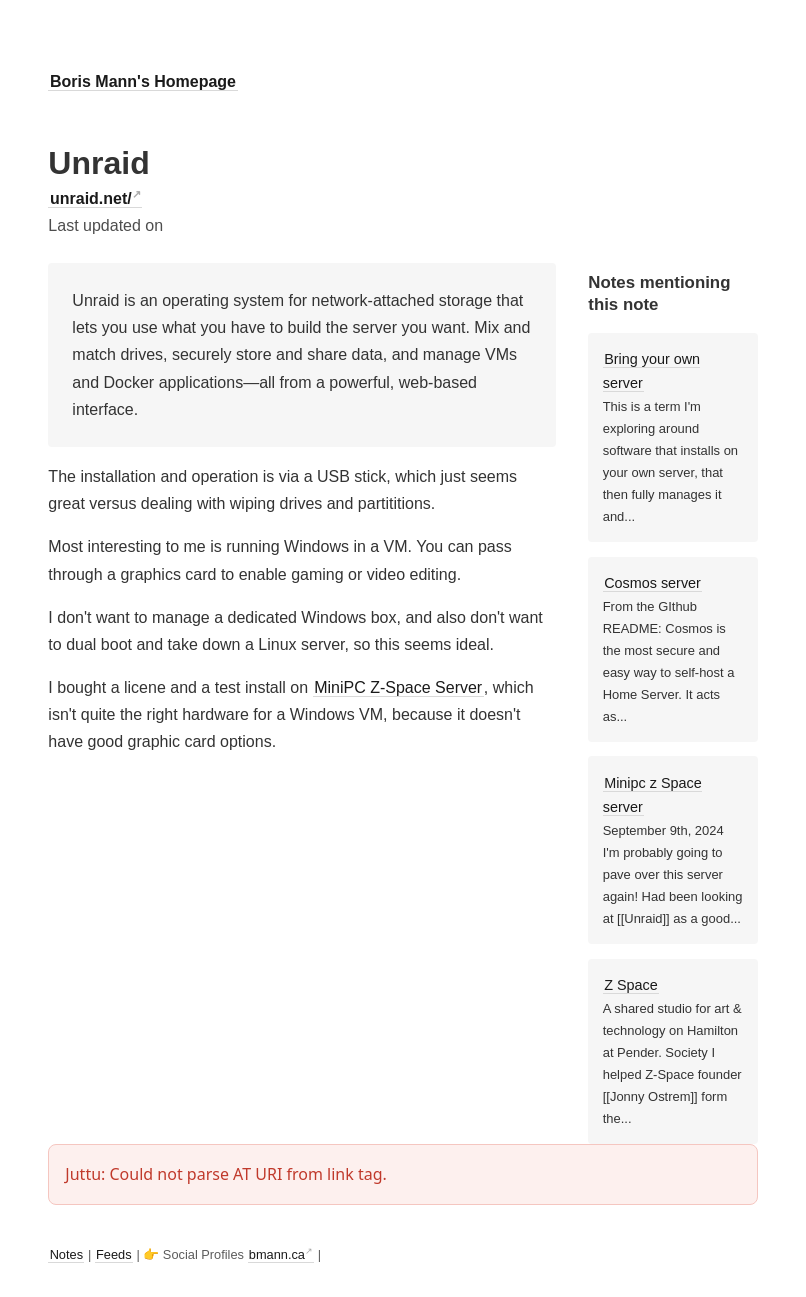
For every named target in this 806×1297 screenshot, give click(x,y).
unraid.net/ (91, 198)
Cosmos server (652, 583)
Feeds (114, 1254)
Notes (66, 1254)
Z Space (631, 985)
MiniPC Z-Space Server (398, 687)
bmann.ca (277, 1254)
